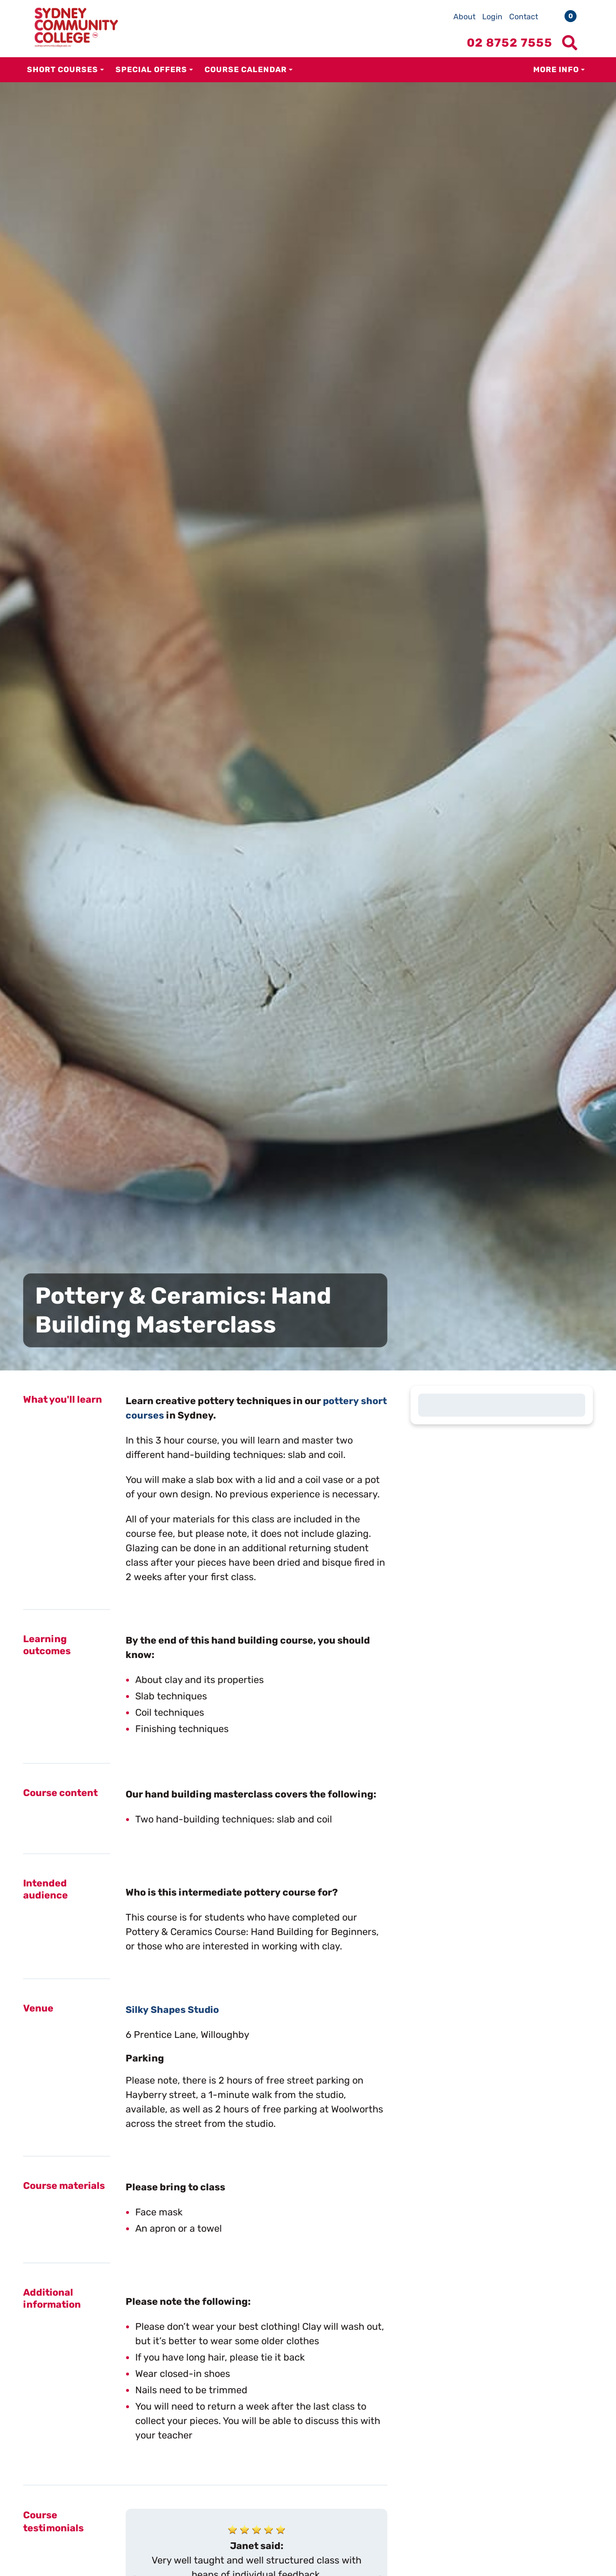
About (464, 16)
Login (492, 16)
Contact (523, 16)
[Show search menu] (569, 42)
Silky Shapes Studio (173, 2009)
